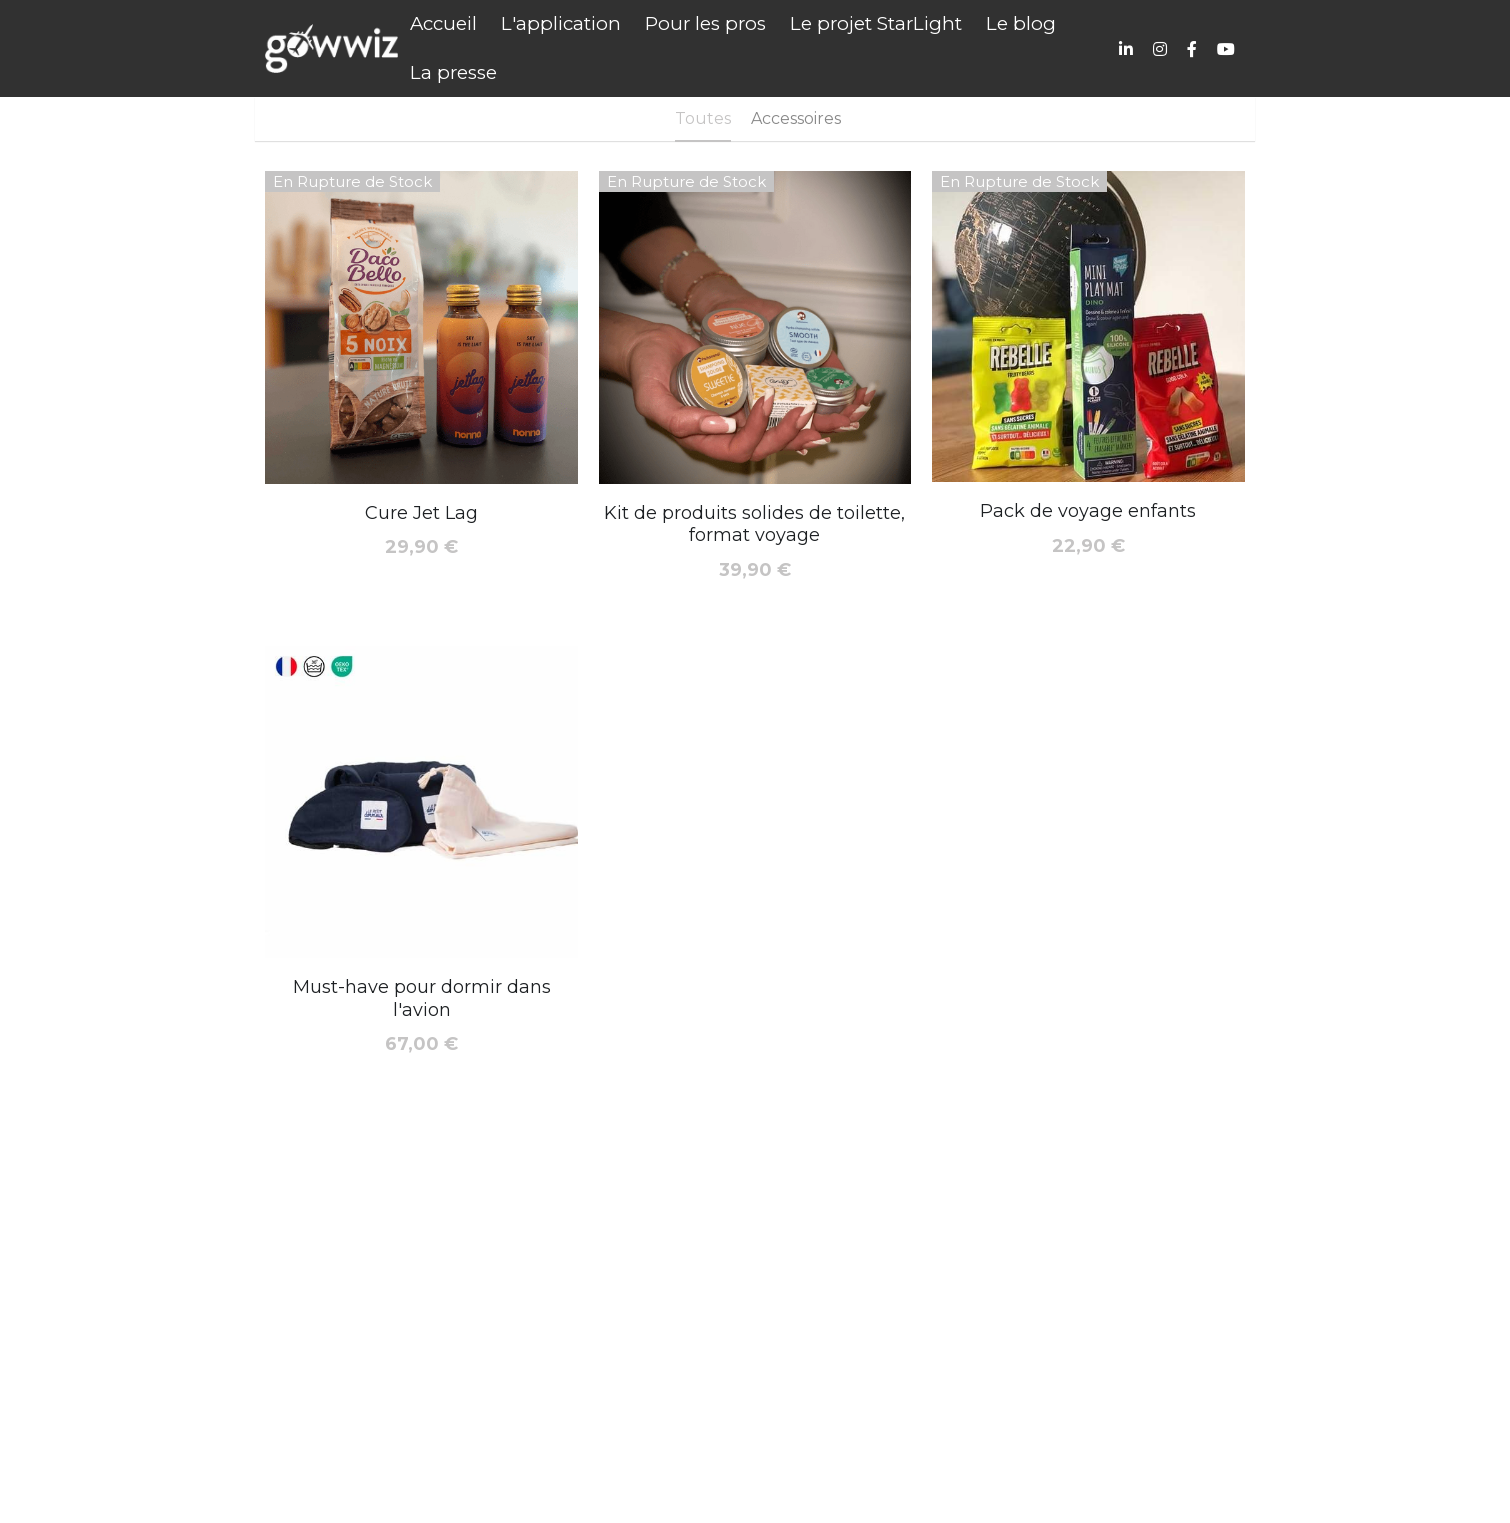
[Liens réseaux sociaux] (1126, 49)
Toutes (703, 118)
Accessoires (796, 118)
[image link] (331, 46)
